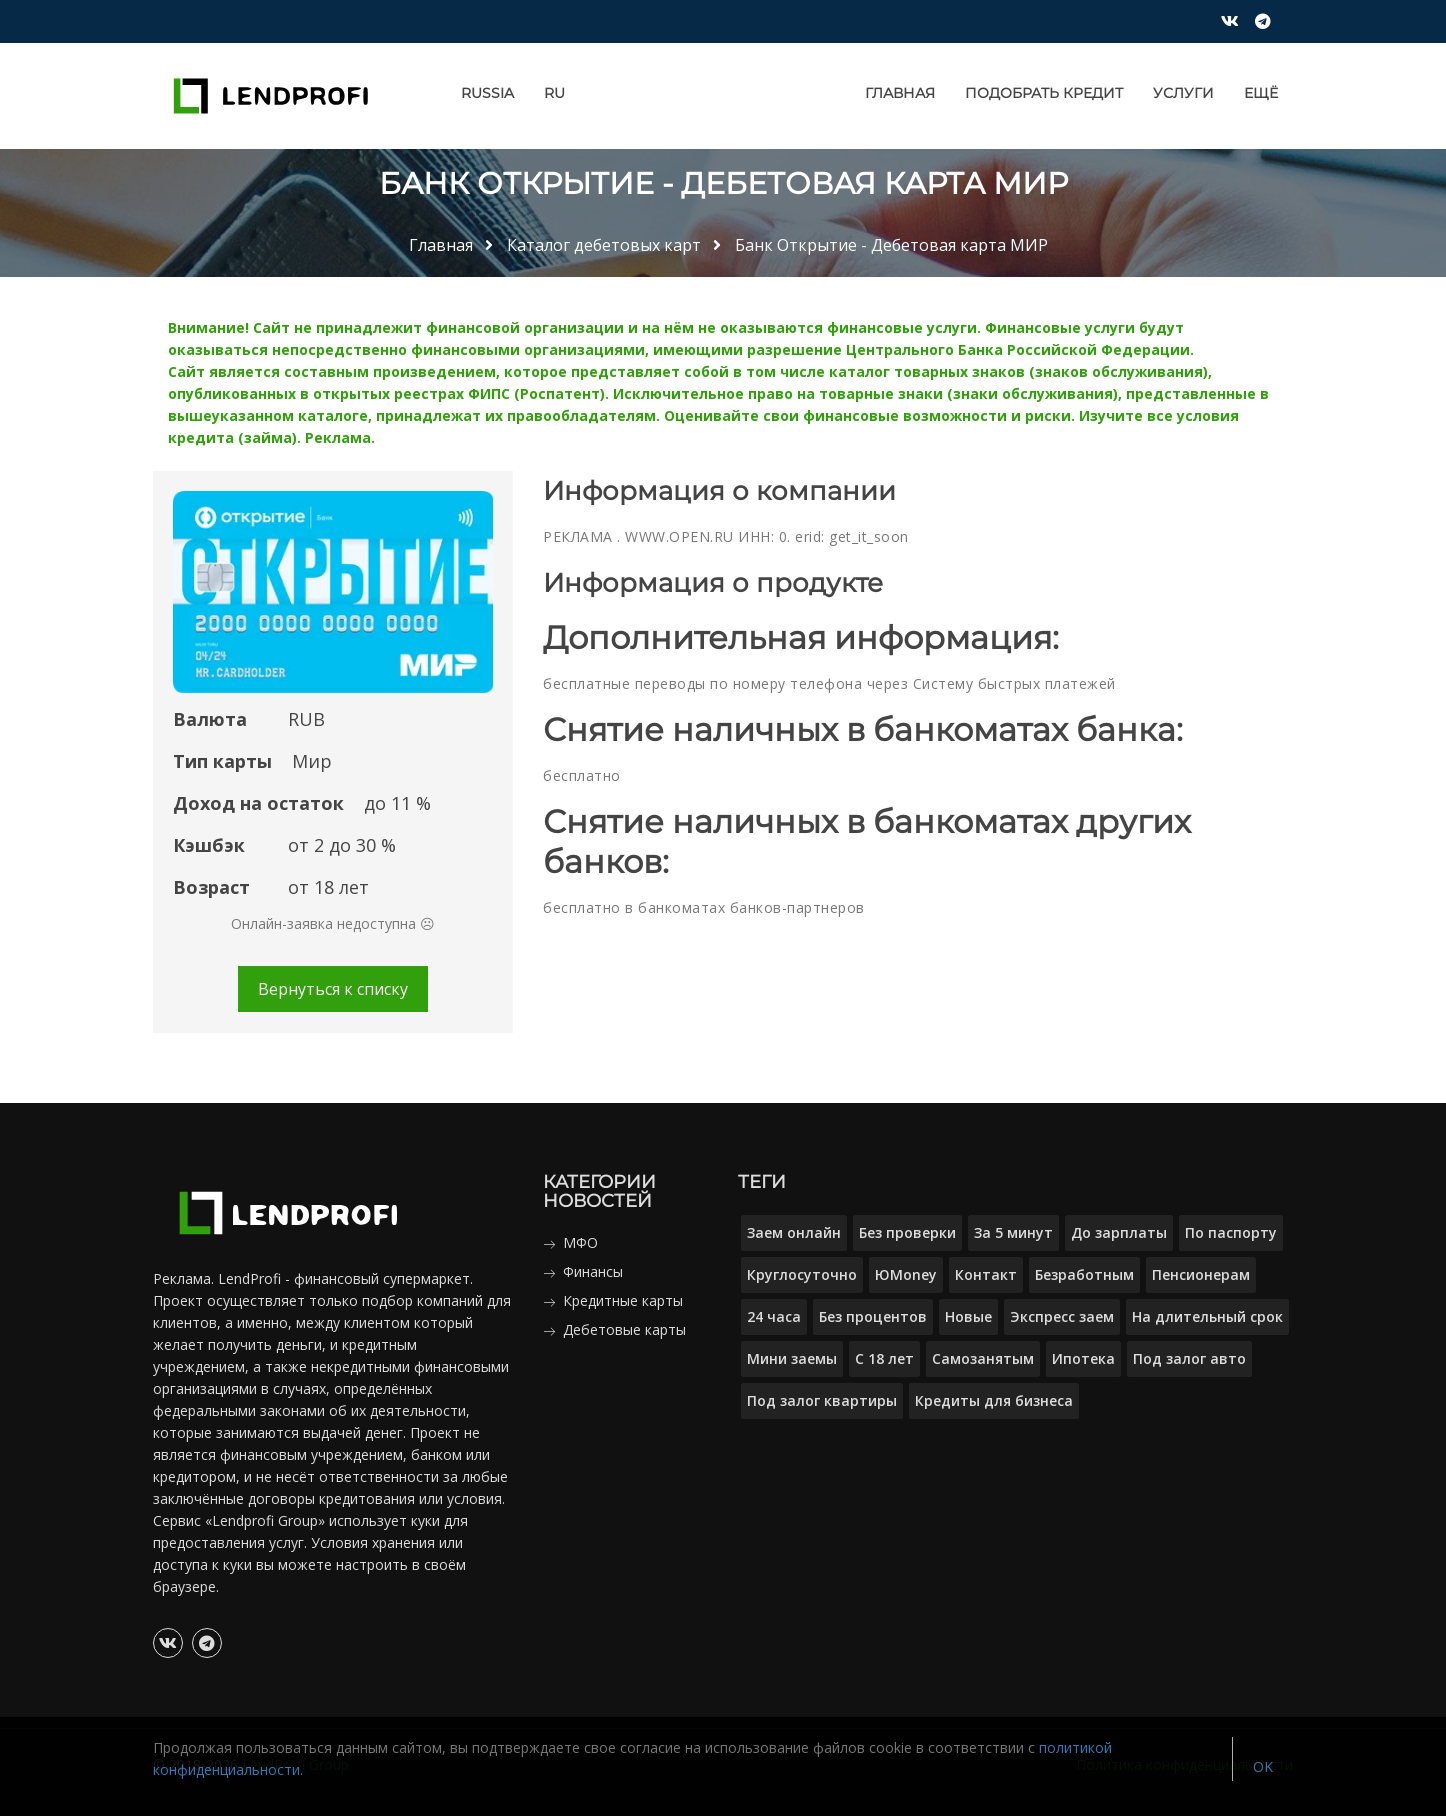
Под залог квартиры (822, 1400)
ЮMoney (906, 1274)
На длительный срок (1207, 1316)
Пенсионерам (1201, 1274)
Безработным (1084, 1274)
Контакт (986, 1274)
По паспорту (1231, 1232)
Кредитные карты (623, 1300)
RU (554, 93)
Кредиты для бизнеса (994, 1400)
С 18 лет (884, 1358)
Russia (487, 93)
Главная (900, 93)
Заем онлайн (794, 1232)
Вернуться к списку (333, 989)
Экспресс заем (1062, 1316)
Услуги (1183, 93)
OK (1263, 1766)
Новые (968, 1316)
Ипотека (1083, 1358)
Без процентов (873, 1316)
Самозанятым (983, 1358)
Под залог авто (1189, 1358)
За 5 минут (1013, 1232)
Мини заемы (792, 1358)
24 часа (774, 1316)
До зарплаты (1119, 1232)
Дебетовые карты (624, 1329)
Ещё (1261, 93)
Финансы (593, 1271)
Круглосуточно (802, 1274)
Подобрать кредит (1044, 93)
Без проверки (907, 1232)
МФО (580, 1242)
